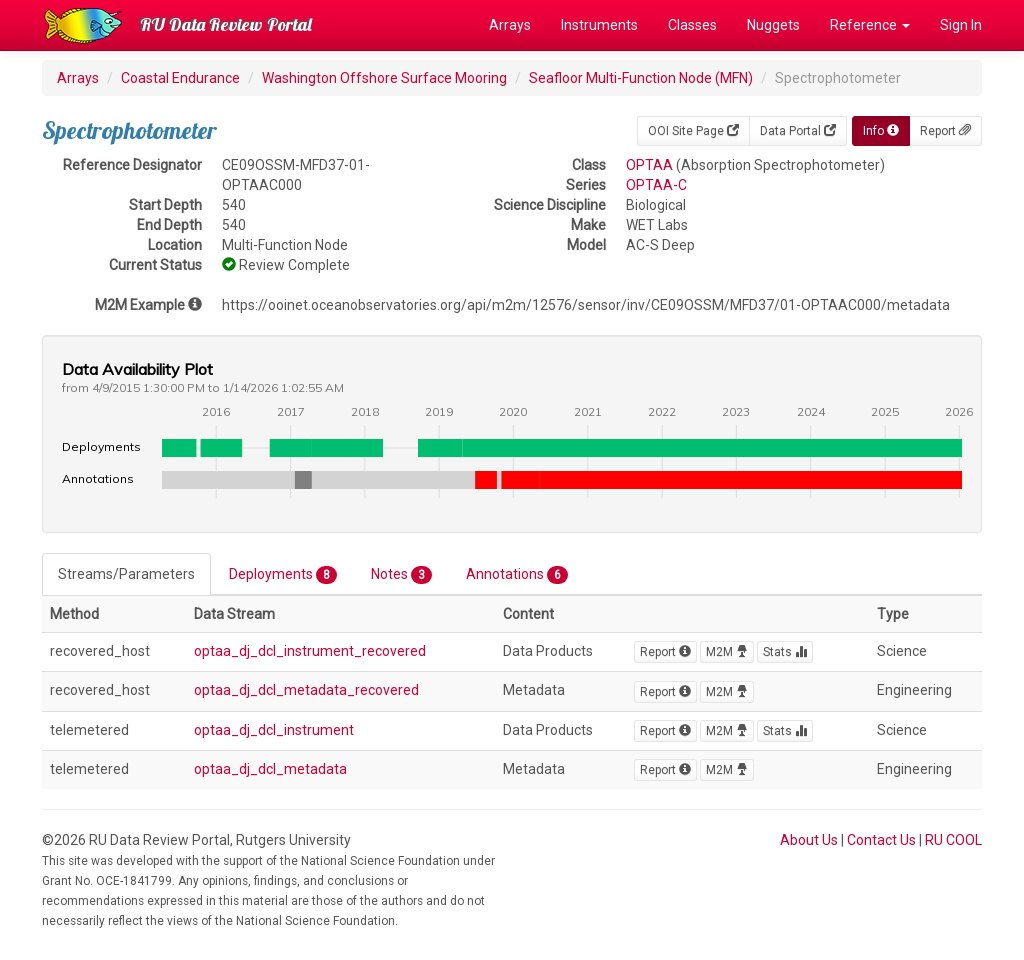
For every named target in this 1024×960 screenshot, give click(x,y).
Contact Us (881, 840)
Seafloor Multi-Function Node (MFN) (641, 78)
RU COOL (953, 840)
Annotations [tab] (517, 575)
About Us (809, 840)
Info (881, 131)
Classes (692, 25)
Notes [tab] (401, 575)
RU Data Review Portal (226, 24)
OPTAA (649, 165)
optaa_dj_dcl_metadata (270, 769)
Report (945, 131)
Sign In (961, 25)
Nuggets (773, 25)
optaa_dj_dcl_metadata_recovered (306, 690)
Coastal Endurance (180, 78)
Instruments (599, 25)
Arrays (510, 25)
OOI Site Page (693, 131)
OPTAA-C (656, 185)
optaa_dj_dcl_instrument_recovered (310, 651)
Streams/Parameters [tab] (126, 574)
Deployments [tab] (283, 575)
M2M (727, 652)
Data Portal (798, 131)
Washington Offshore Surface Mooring (384, 78)
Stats (785, 652)
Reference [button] (870, 25)
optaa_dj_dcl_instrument (274, 730)
